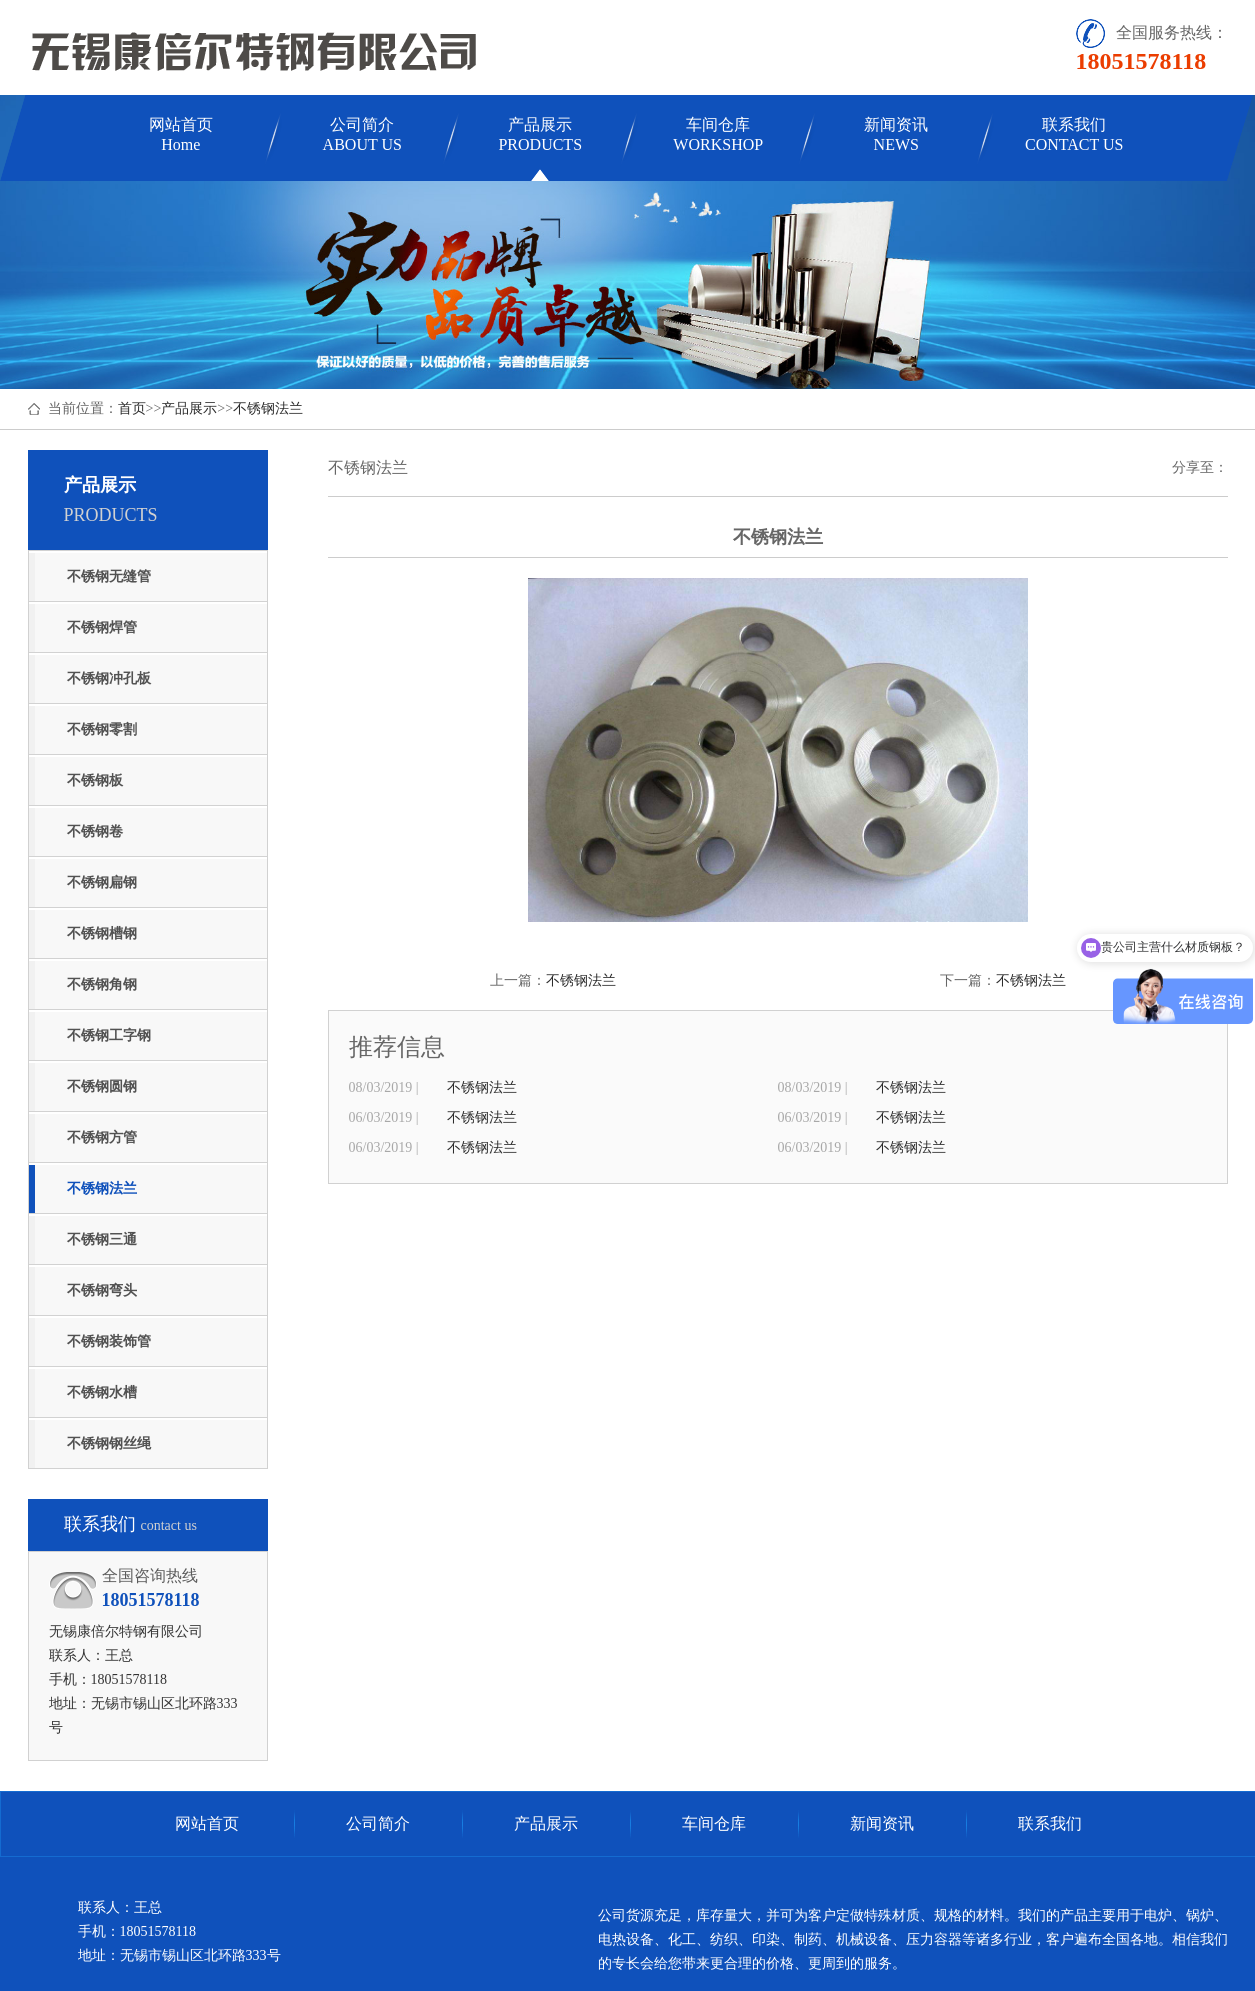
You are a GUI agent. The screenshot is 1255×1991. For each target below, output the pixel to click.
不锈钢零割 (102, 729)
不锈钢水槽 (102, 1392)
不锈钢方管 (102, 1137)
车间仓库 (718, 134)
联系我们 (1074, 134)
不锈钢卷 (95, 831)
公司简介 (362, 134)
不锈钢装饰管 (109, 1341)
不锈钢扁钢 (102, 882)
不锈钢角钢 (102, 984)
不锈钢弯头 (102, 1290)
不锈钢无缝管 (109, 576)
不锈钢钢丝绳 (109, 1443)
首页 (132, 408)
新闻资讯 (896, 134)
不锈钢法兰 (268, 408)
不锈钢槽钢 (102, 933)
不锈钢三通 (102, 1239)
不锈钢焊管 (102, 627)
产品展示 (540, 134)
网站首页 (181, 134)
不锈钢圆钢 (102, 1086)
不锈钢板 (95, 780)
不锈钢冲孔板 (109, 678)
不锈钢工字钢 (109, 1035)
